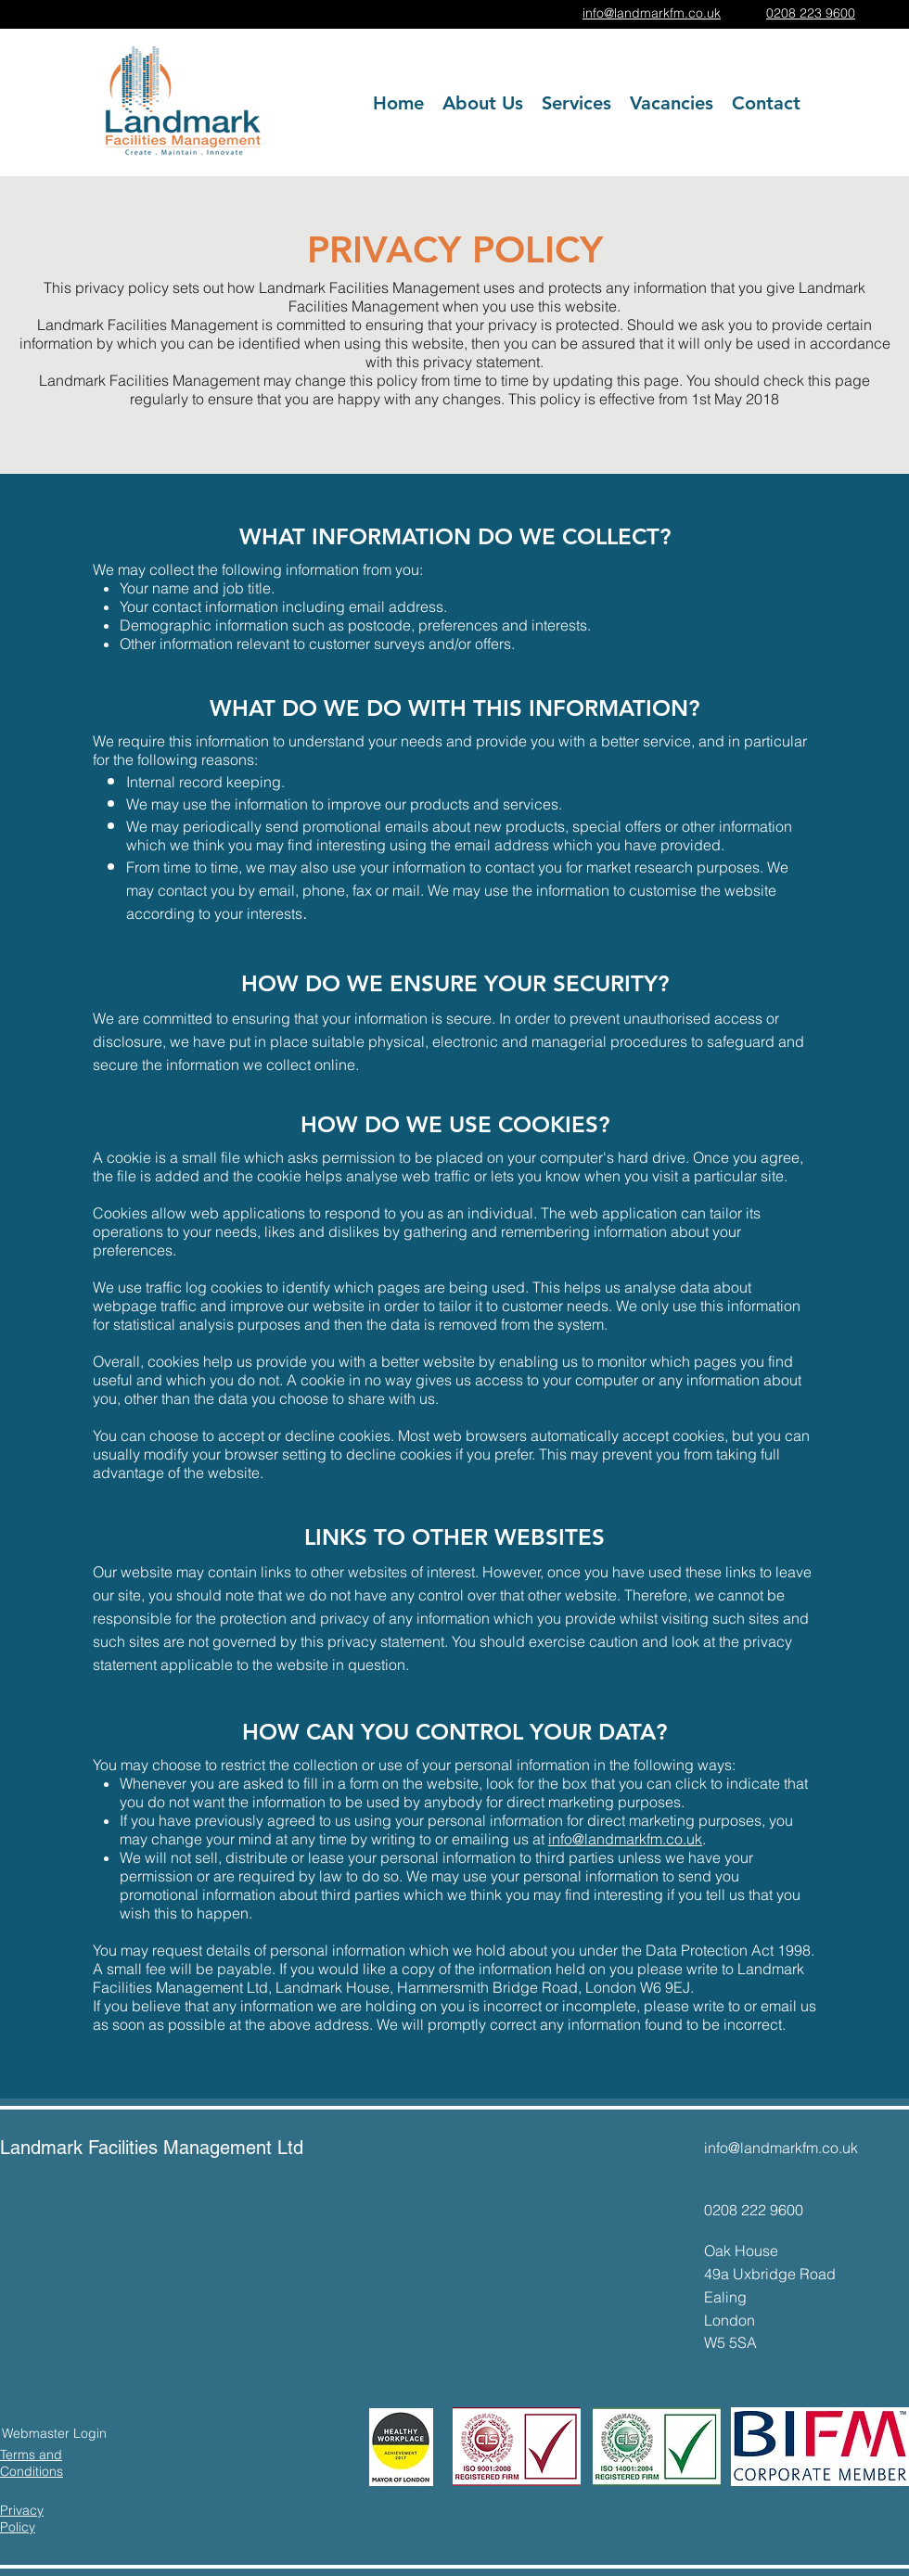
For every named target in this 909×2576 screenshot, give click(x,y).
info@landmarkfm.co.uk (625, 1839)
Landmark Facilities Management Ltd (151, 2147)
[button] (576, 103)
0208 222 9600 (753, 2209)
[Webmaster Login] (54, 2434)
